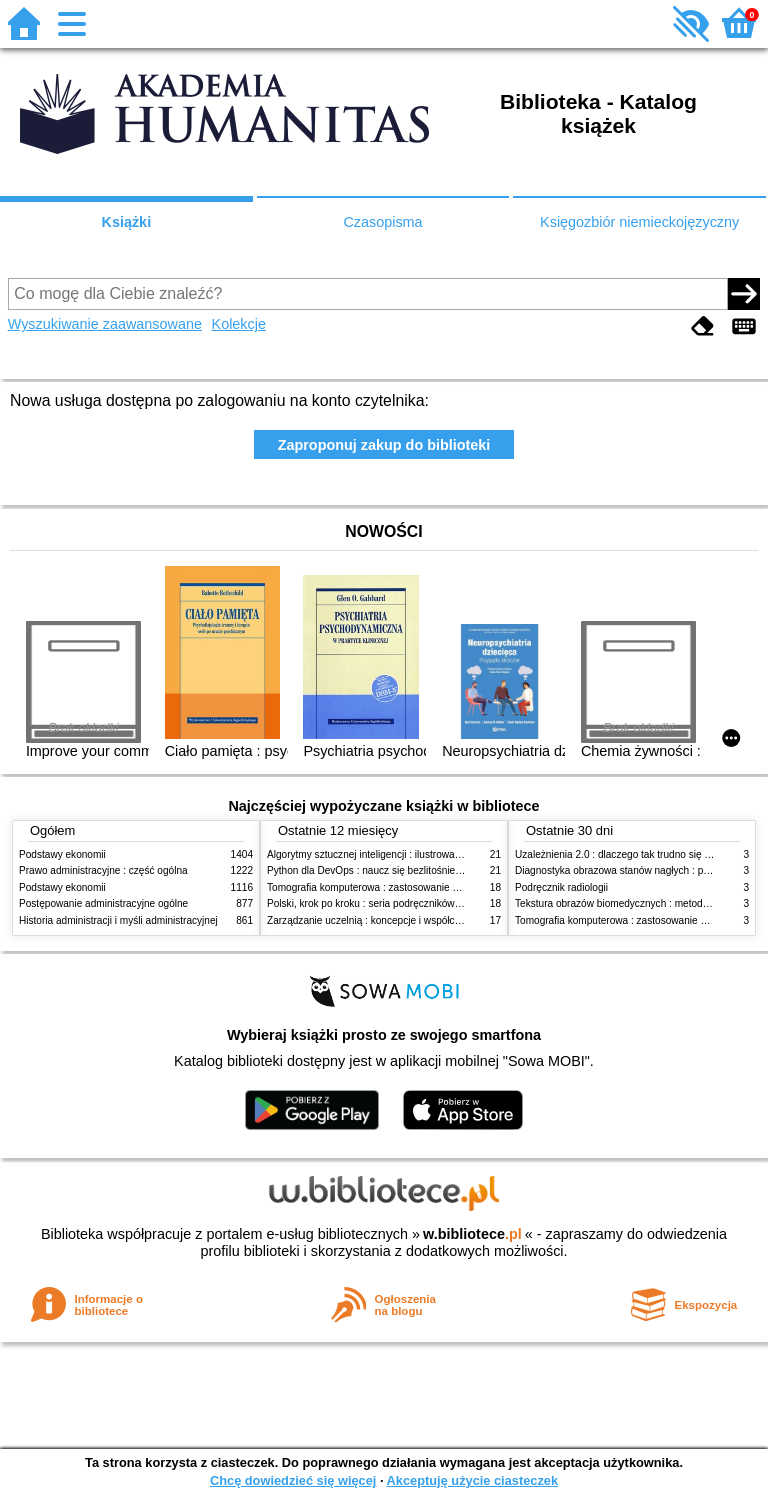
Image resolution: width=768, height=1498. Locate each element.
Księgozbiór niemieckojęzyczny (639, 222)
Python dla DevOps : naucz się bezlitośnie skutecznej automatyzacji (418, 870)
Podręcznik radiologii (561, 887)
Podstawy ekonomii (62, 854)
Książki (127, 222)
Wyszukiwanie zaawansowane (105, 324)
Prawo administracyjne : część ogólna (103, 870)
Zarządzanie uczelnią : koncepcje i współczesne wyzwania (397, 920)
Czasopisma (382, 222)
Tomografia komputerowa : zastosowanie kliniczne (379, 887)
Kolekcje (239, 324)
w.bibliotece (472, 1234)
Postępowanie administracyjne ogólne (103, 903)
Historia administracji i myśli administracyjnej (118, 920)
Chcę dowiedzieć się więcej (293, 1480)
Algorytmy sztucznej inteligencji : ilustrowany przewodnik (393, 854)
